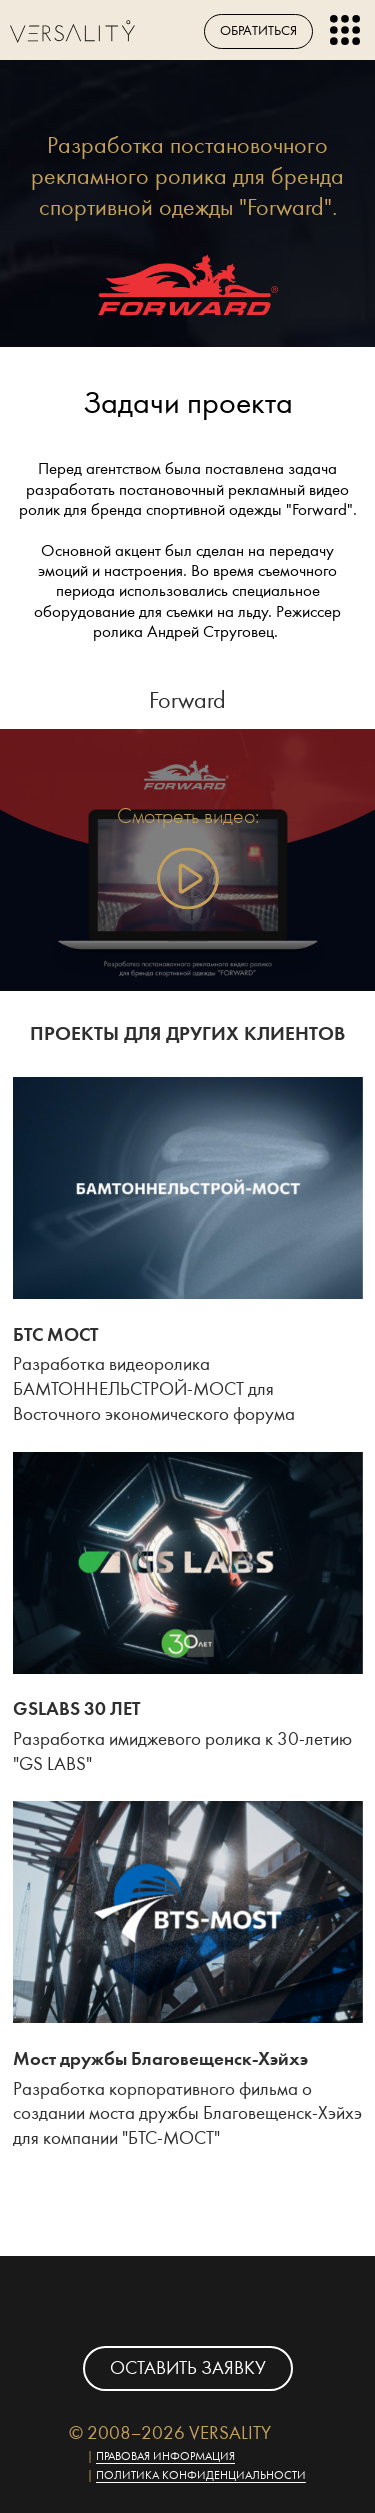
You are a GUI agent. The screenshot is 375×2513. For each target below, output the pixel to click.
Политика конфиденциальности (201, 2475)
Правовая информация (165, 2456)
